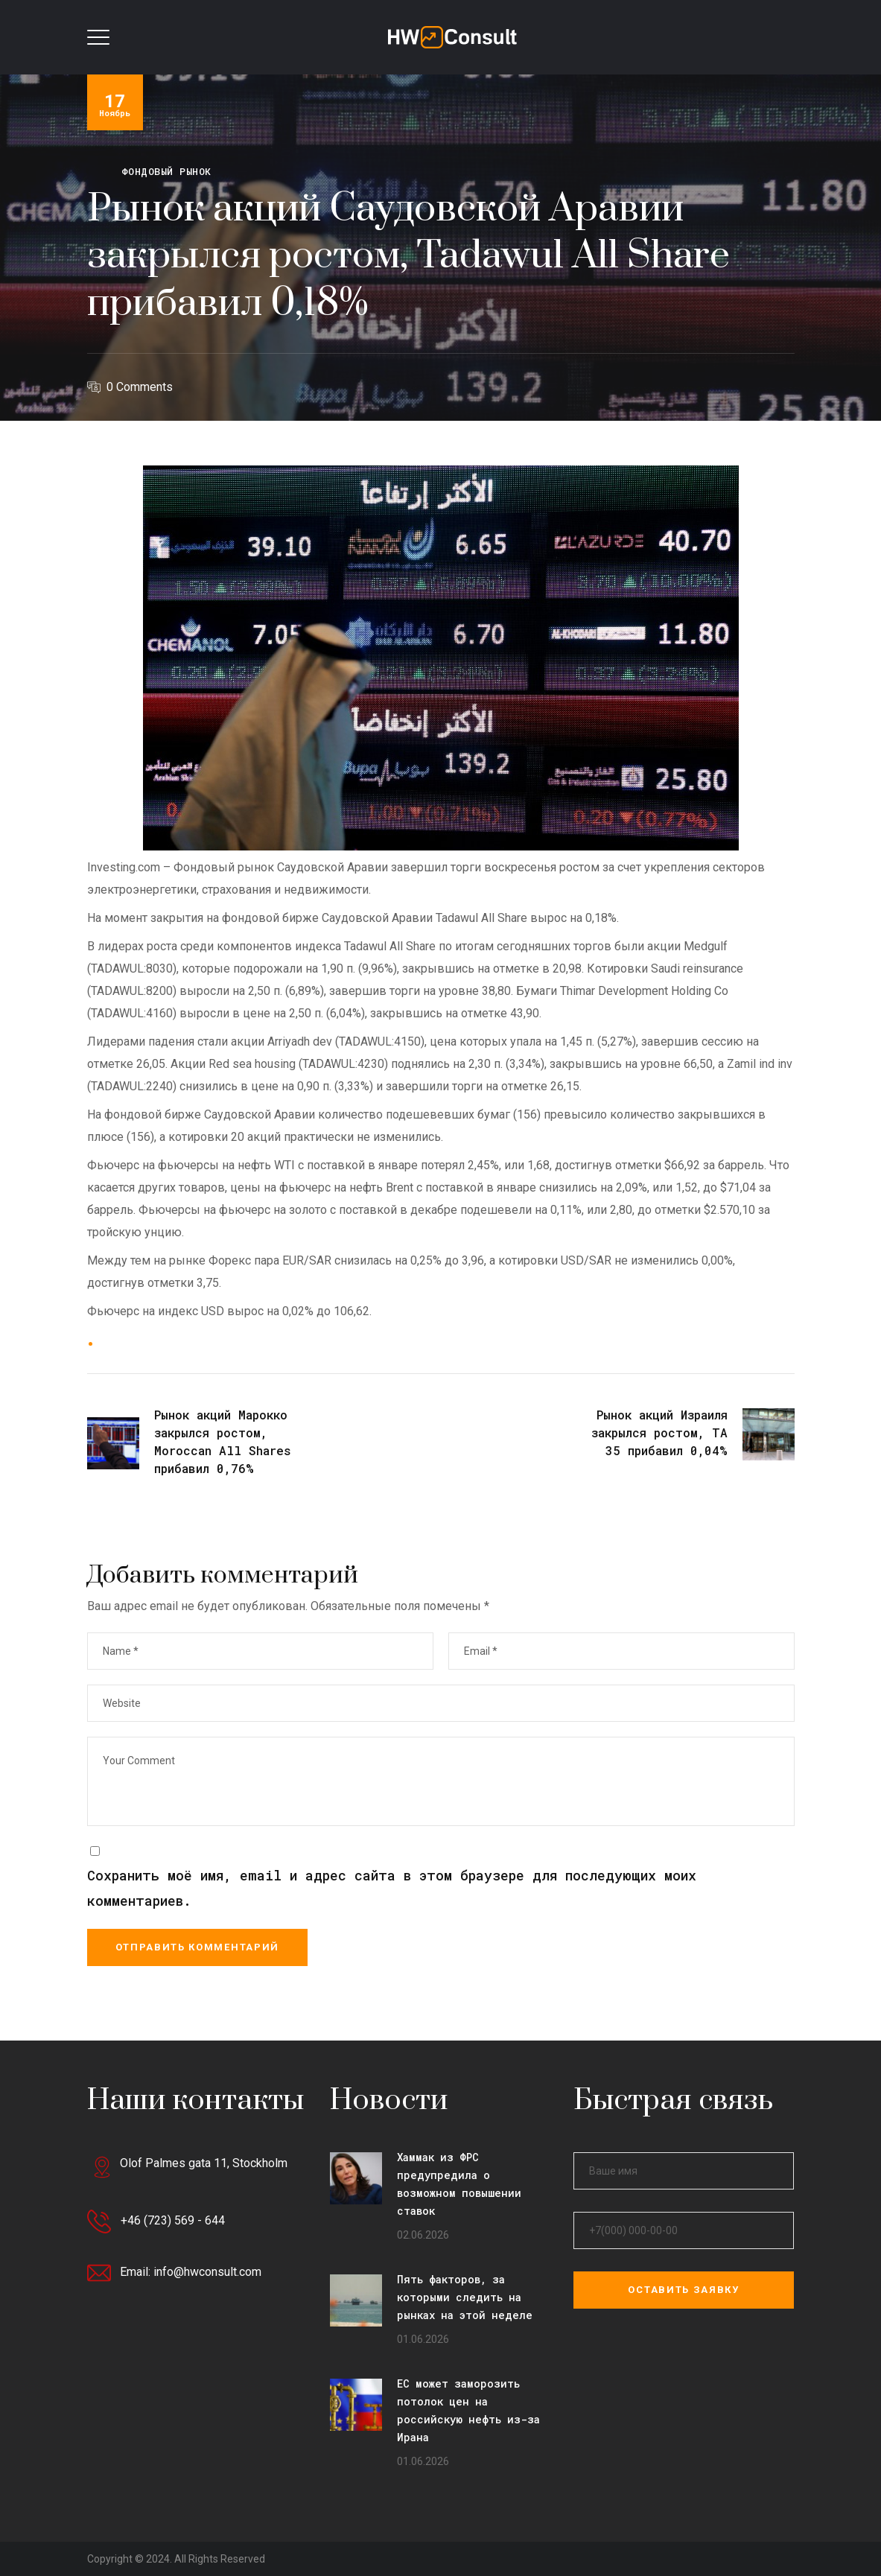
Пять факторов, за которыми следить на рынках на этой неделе (464, 2297)
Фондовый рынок (166, 171)
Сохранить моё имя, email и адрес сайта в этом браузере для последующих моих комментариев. (391, 1887)
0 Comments (139, 387)
